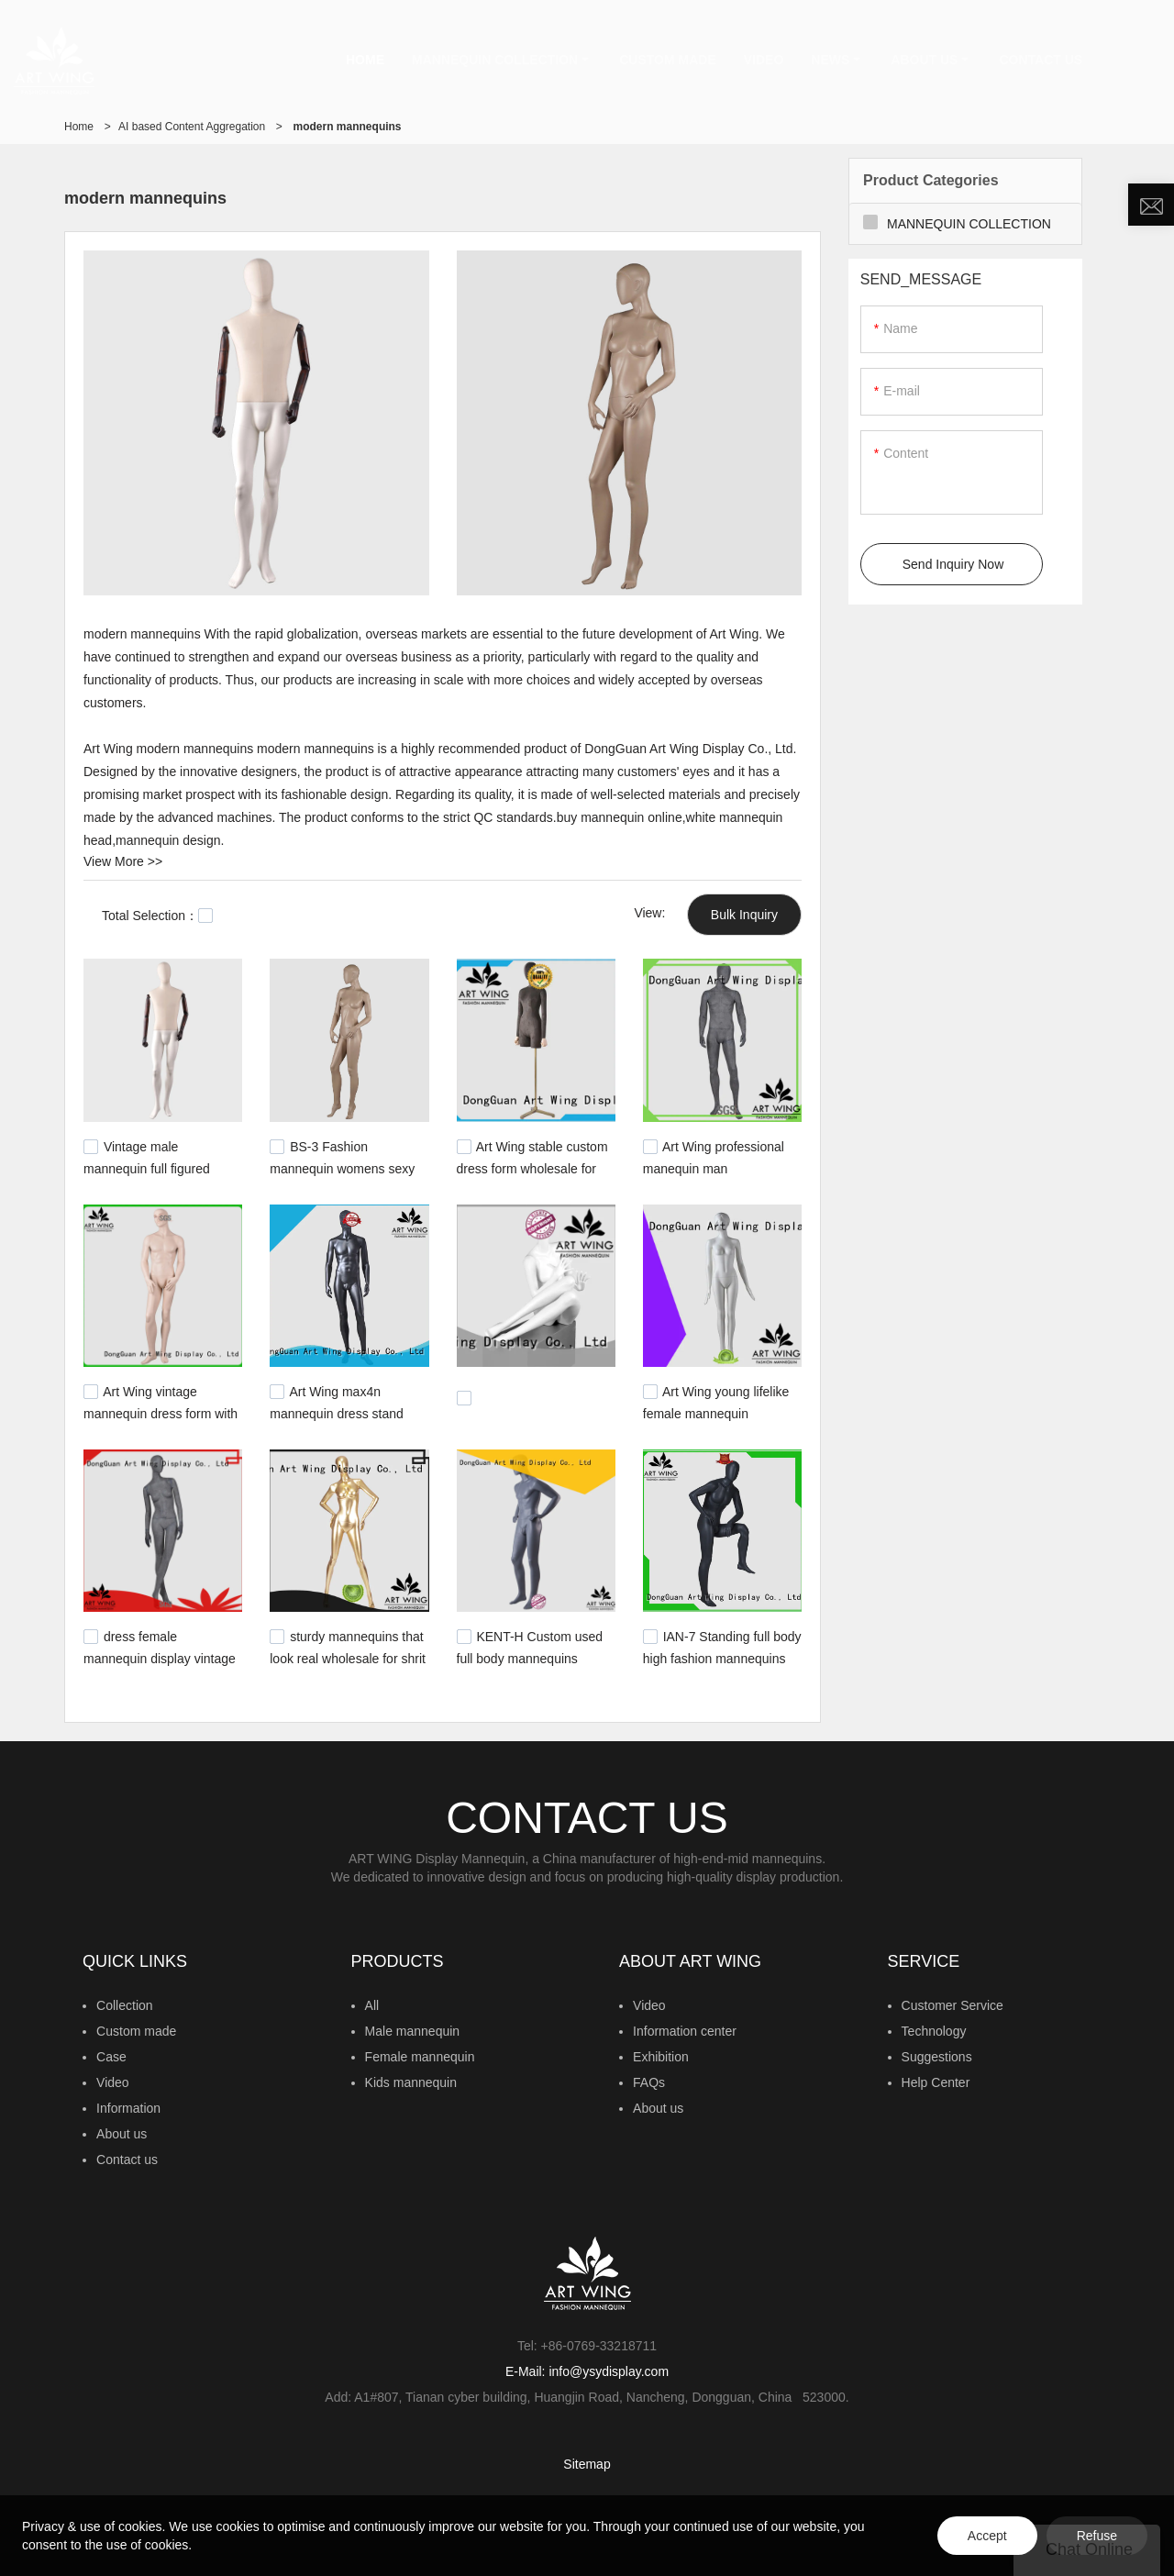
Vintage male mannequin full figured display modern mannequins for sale (146, 1175)
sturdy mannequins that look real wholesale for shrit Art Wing (348, 1656)
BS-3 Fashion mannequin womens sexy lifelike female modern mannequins (342, 1175)
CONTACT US (1040, 59)
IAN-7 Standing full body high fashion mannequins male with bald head (722, 1656)
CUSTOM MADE (667, 59)
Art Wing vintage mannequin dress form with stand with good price (160, 1411)
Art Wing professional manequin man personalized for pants (713, 1166)
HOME (365, 59)
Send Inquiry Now (953, 564)
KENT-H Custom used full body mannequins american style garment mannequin (530, 1666)
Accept (987, 2535)
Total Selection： (157, 915)
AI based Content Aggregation (191, 126)
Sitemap (586, 2464)
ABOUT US (924, 59)
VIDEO (764, 59)
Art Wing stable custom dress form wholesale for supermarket (532, 1166)
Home (79, 126)
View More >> (122, 861)
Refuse (1097, 2535)
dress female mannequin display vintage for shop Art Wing (159, 1656)
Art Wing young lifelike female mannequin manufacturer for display (716, 1411)
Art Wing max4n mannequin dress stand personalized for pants (337, 1411)
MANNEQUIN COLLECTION (495, 59)
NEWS (830, 59)
